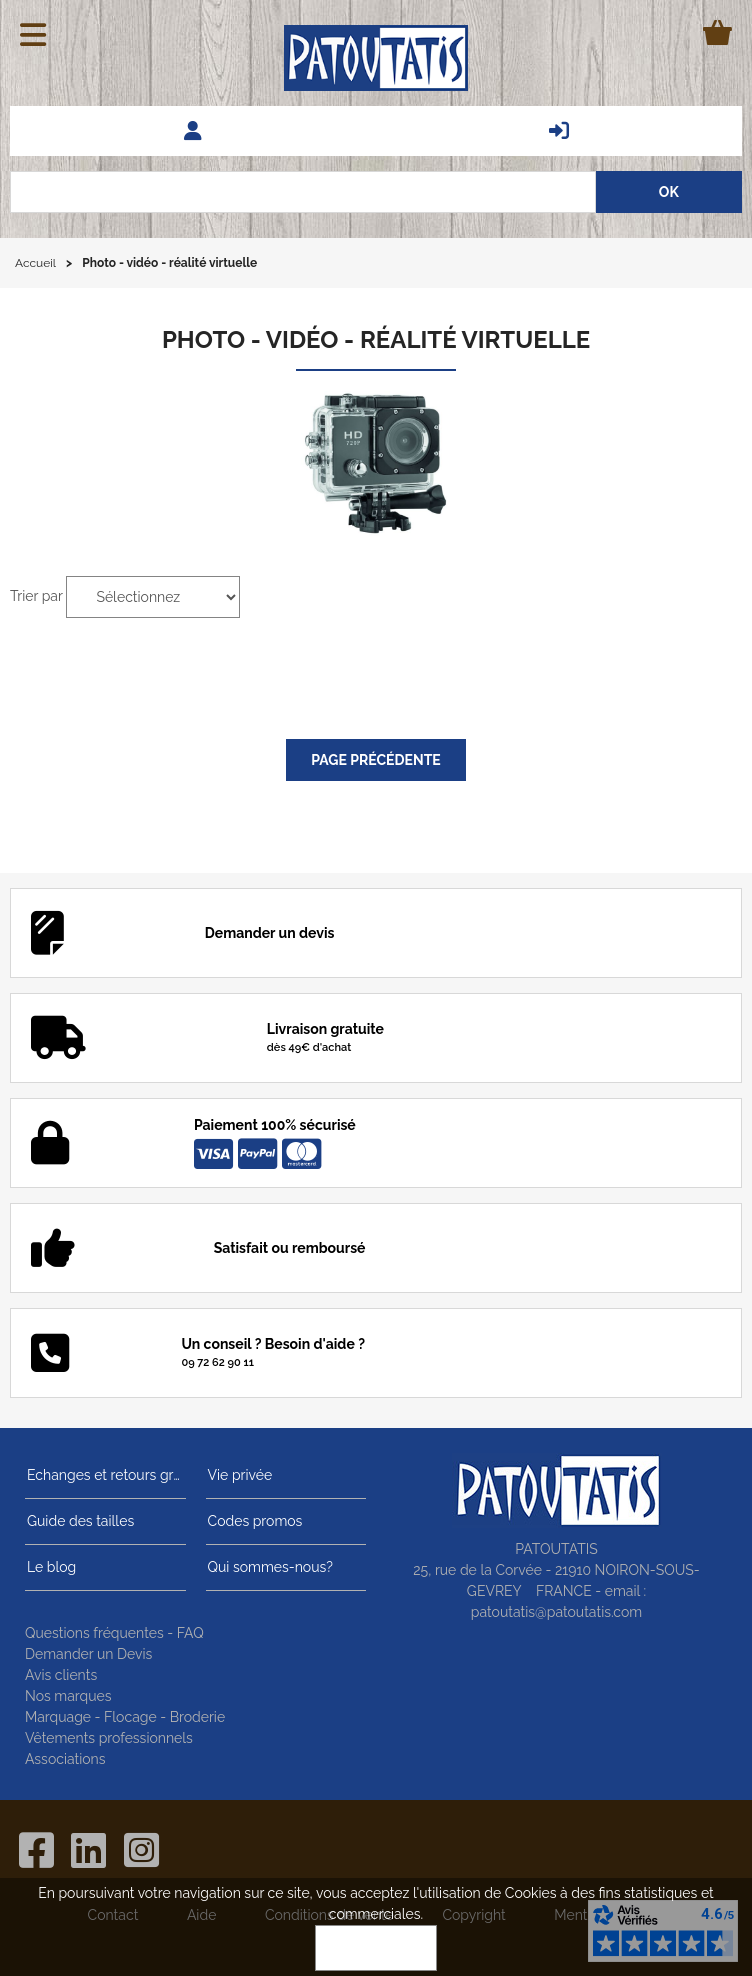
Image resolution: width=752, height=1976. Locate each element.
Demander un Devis (88, 1654)
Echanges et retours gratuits (105, 1475)
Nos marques (68, 1696)
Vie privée (238, 1475)
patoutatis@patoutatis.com (556, 1612)
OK (376, 1948)
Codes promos (253, 1521)
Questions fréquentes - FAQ (114, 1633)
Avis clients (61, 1675)
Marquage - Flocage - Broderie (125, 1717)
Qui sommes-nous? (268, 1567)
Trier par (36, 596)
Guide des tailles (78, 1521)
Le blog (49, 1567)
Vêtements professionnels (109, 1738)
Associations (65, 1759)
